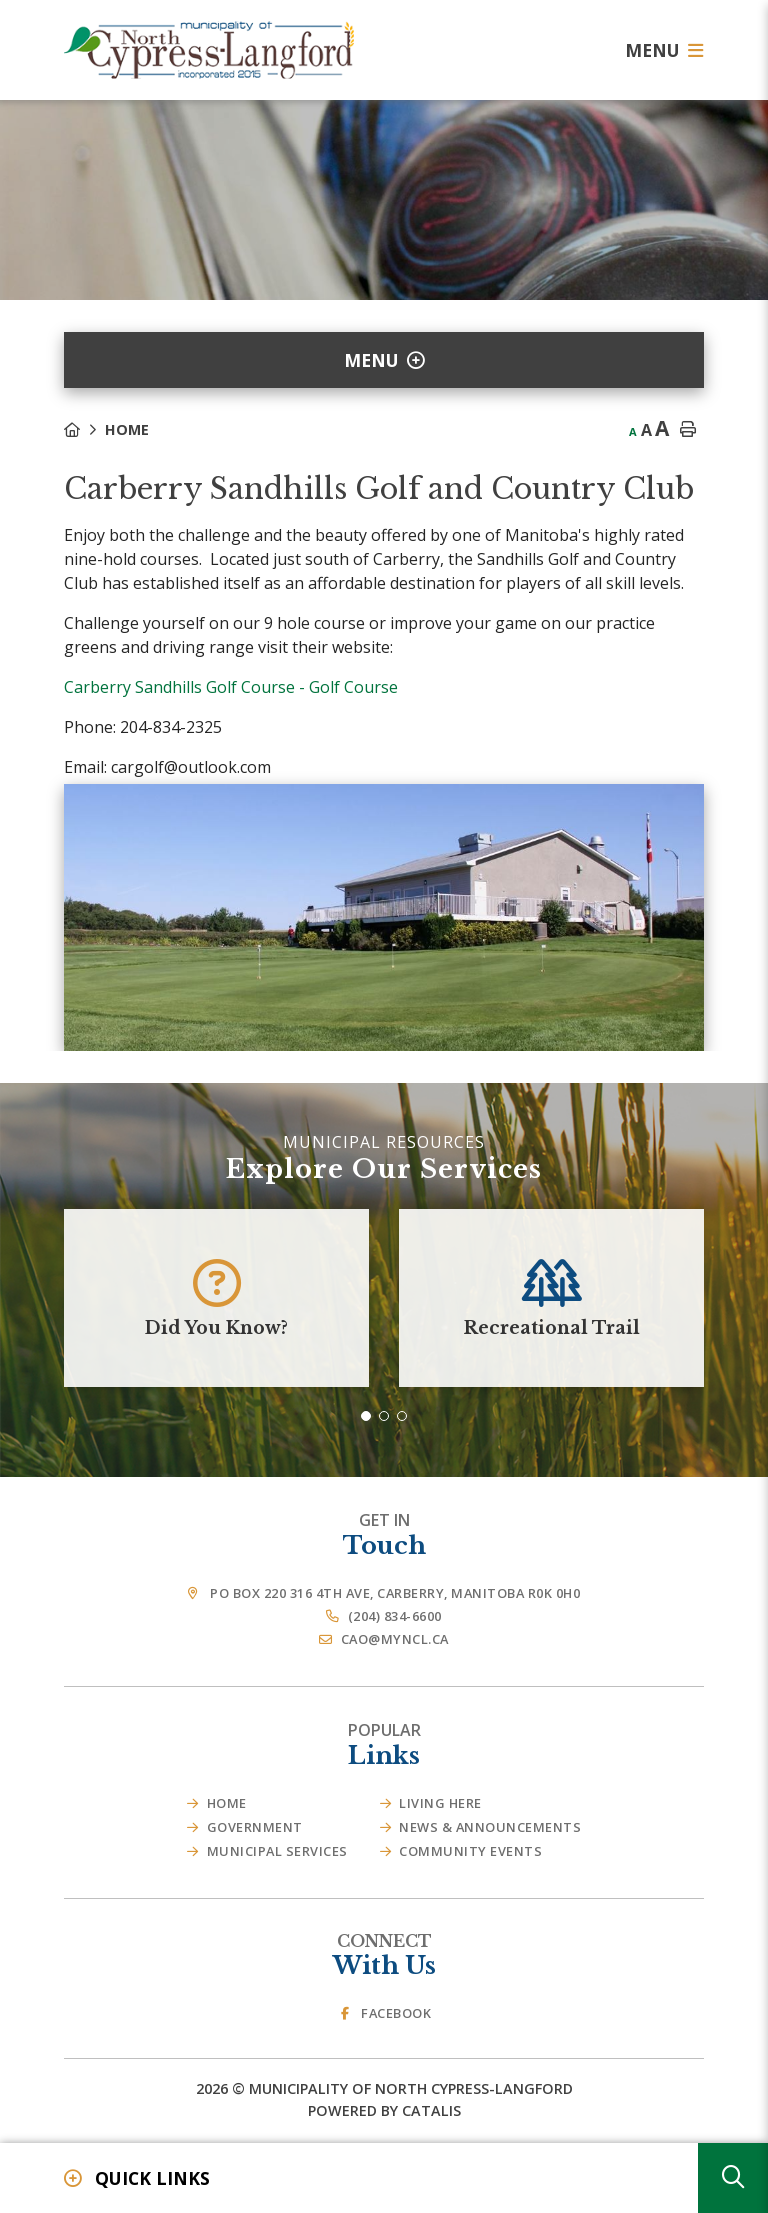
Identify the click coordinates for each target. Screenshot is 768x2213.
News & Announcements (490, 1827)
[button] (366, 1416)
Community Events (470, 1851)
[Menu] (664, 50)
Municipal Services (277, 1851)
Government (255, 1827)
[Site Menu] (384, 360)
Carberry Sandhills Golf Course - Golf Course (231, 687)
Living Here (440, 1803)
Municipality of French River (209, 50)
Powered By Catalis (384, 2110)
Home (127, 429)
